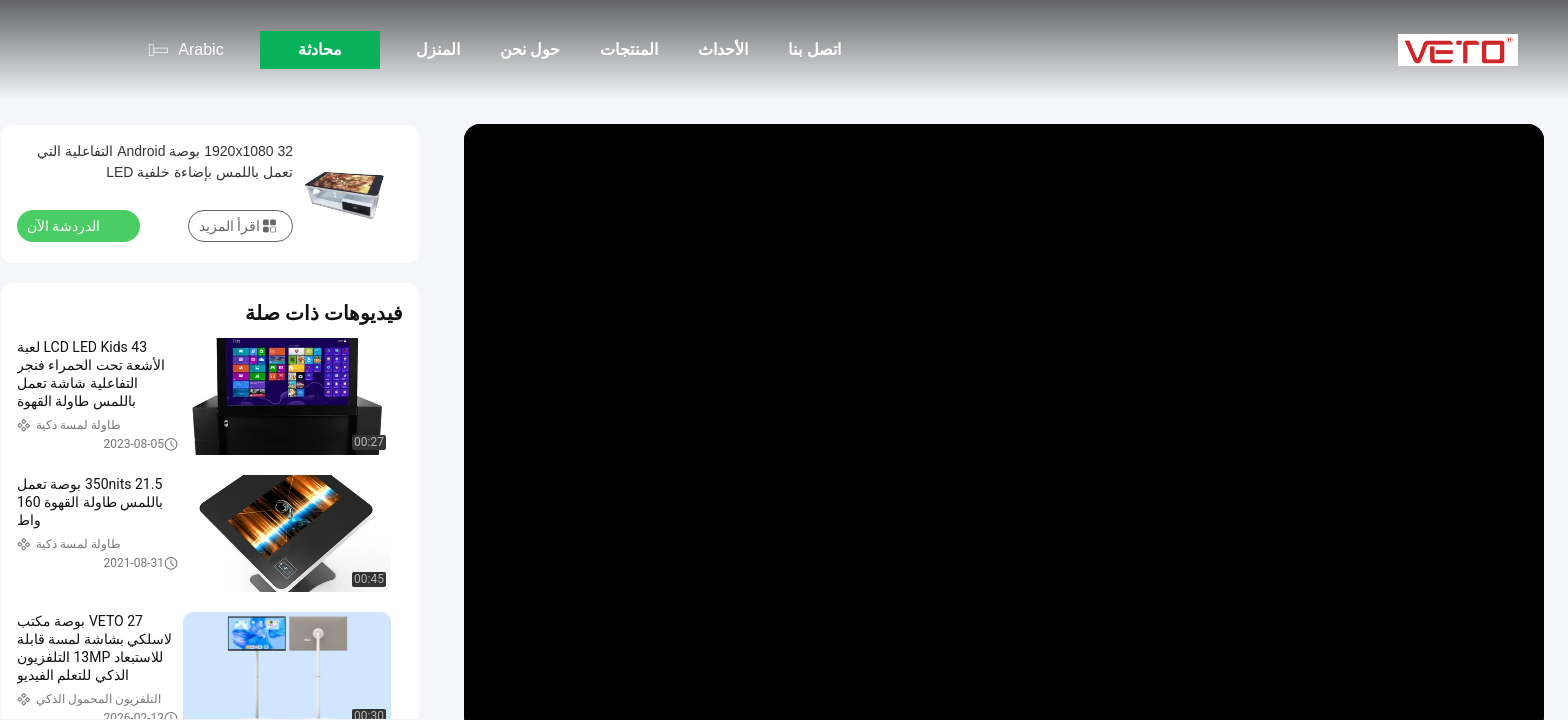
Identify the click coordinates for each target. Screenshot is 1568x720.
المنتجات (629, 49)
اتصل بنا (814, 49)
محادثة (320, 49)
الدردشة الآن (75, 225)
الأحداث (723, 49)
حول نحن (530, 49)
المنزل (438, 49)
